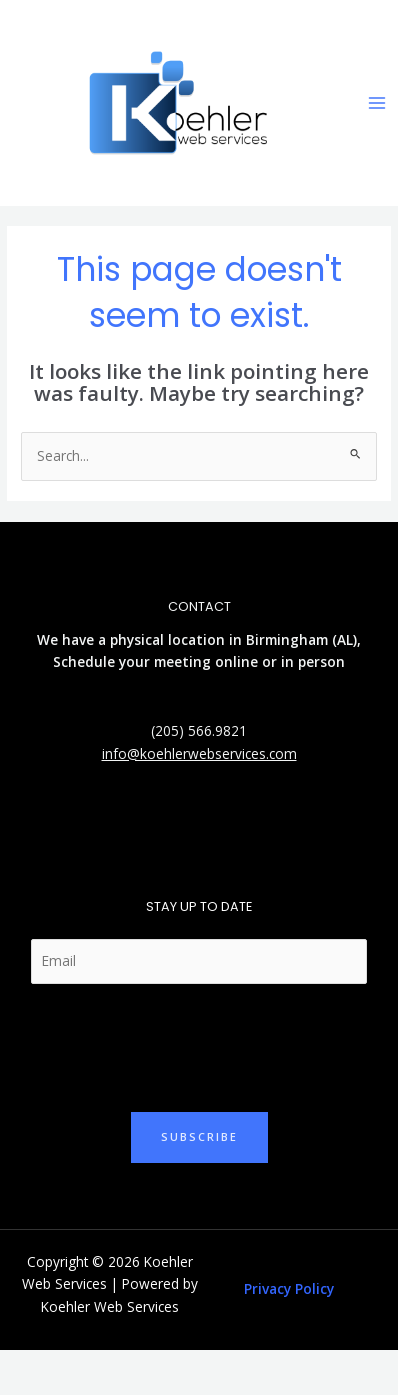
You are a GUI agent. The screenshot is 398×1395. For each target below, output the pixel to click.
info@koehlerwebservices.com (199, 753)
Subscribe (199, 1136)
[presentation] (182, 1043)
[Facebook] (214, 837)
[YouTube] (244, 837)
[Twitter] (154, 837)
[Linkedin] (184, 837)
